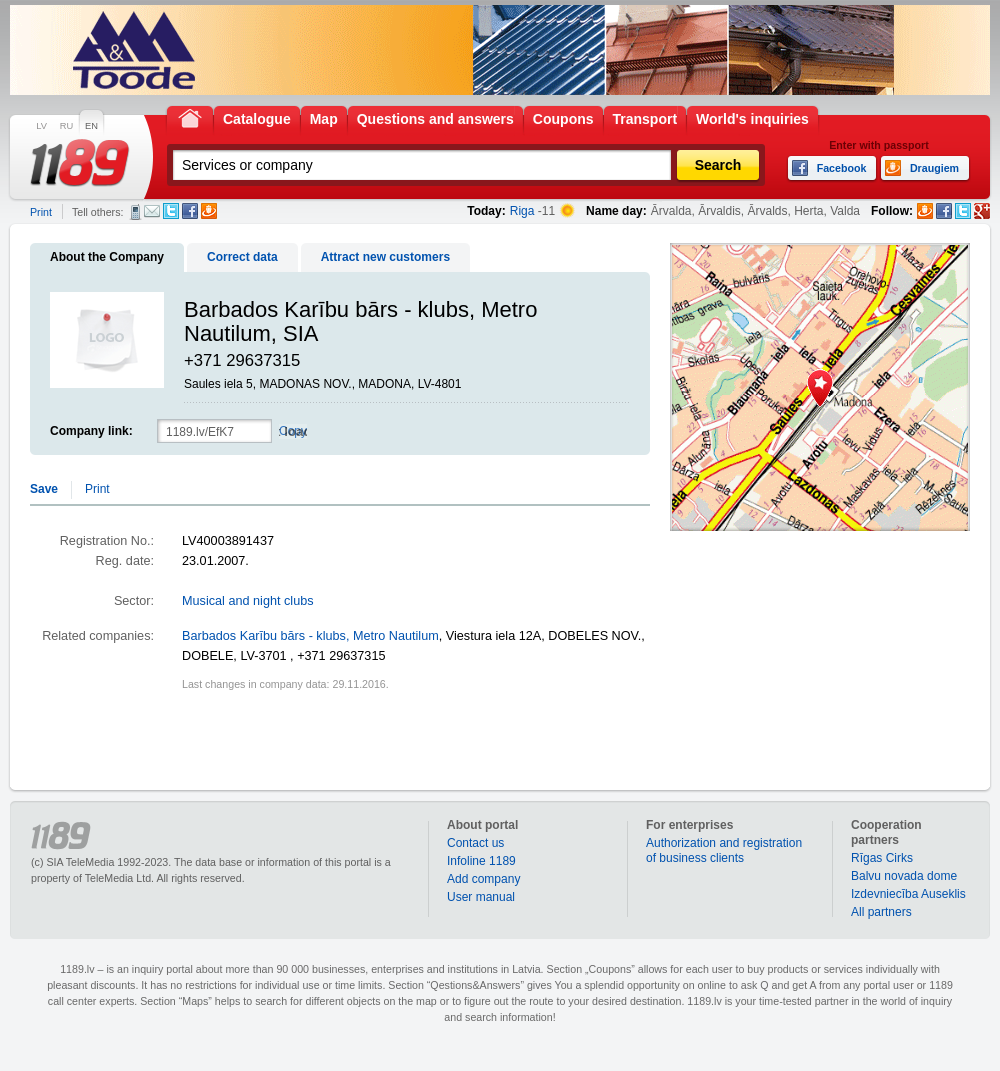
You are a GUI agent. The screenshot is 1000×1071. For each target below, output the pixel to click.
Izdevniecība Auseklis (908, 894)
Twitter (171, 211)
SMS (135, 212)
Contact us (475, 843)
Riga (522, 211)
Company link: (91, 431)
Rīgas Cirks (882, 858)
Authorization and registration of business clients (724, 850)
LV (41, 126)
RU (66, 126)
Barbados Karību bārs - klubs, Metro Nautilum (310, 636)
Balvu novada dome (904, 876)
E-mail (152, 211)
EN (91, 126)
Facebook (190, 211)
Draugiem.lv (209, 211)
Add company (483, 879)
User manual (481, 897)
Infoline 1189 (481, 861)
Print (41, 212)
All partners (881, 912)
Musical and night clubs (248, 601)
